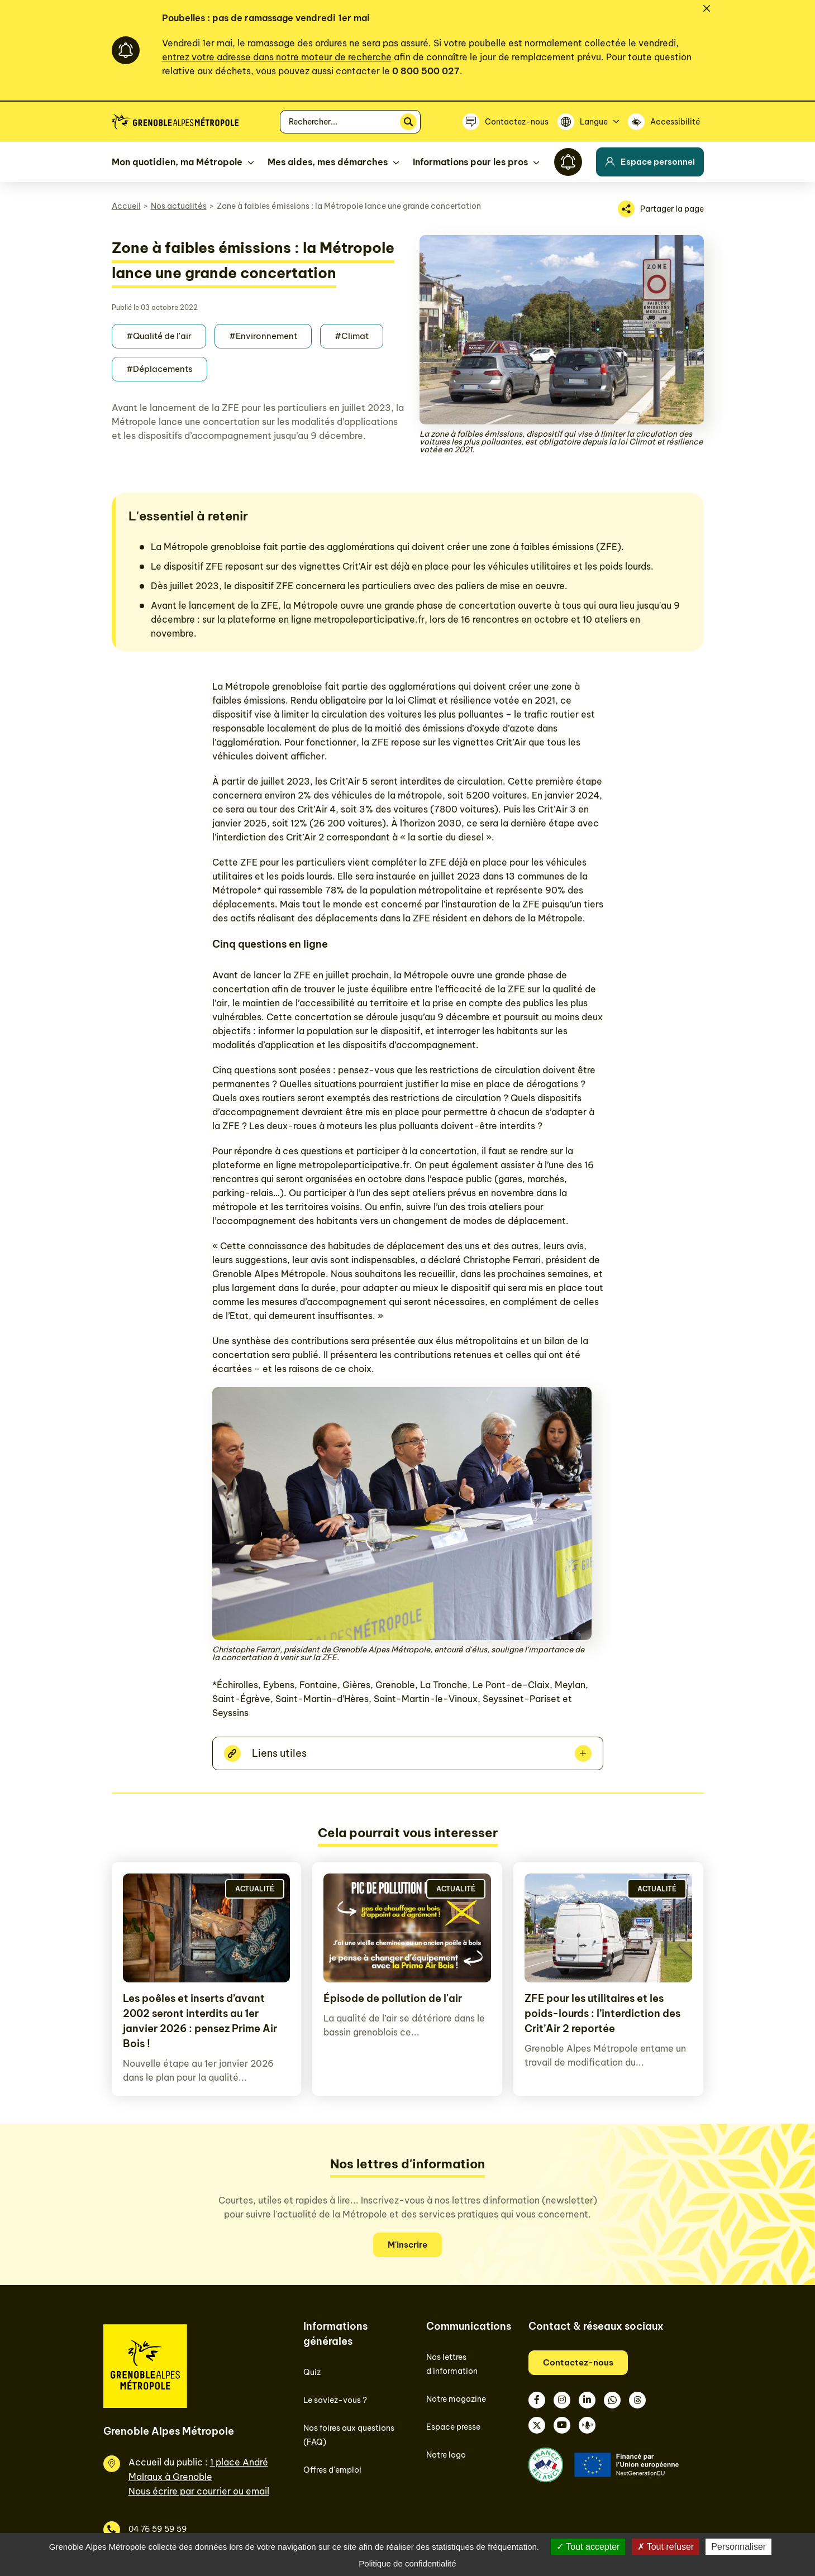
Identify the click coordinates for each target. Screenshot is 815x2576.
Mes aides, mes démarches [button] (328, 162)
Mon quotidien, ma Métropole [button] (177, 162)
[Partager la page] (661, 208)
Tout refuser (665, 2546)
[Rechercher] (408, 121)
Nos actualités (179, 206)
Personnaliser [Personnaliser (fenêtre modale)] (738, 2546)
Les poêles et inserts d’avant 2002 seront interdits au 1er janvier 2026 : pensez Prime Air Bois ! (200, 2021)
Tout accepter (587, 2546)
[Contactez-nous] (506, 121)
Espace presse (453, 2427)
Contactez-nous (578, 2362)
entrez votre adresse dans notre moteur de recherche (277, 57)
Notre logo (446, 2455)
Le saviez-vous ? (335, 2400)
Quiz (312, 2372)
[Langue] (588, 122)
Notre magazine (456, 2399)
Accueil (126, 206)
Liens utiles (279, 1753)
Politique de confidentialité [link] (407, 2563)
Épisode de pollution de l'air (392, 1998)
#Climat (352, 336)
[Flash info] (568, 162)
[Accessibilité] (666, 122)
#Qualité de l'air (159, 336)
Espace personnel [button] (650, 161)
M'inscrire (407, 2244)
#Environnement (263, 336)
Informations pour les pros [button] (470, 162)
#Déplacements (159, 369)
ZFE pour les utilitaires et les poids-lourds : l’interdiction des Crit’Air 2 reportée (602, 2013)
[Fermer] (706, 8)
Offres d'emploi (332, 2470)
